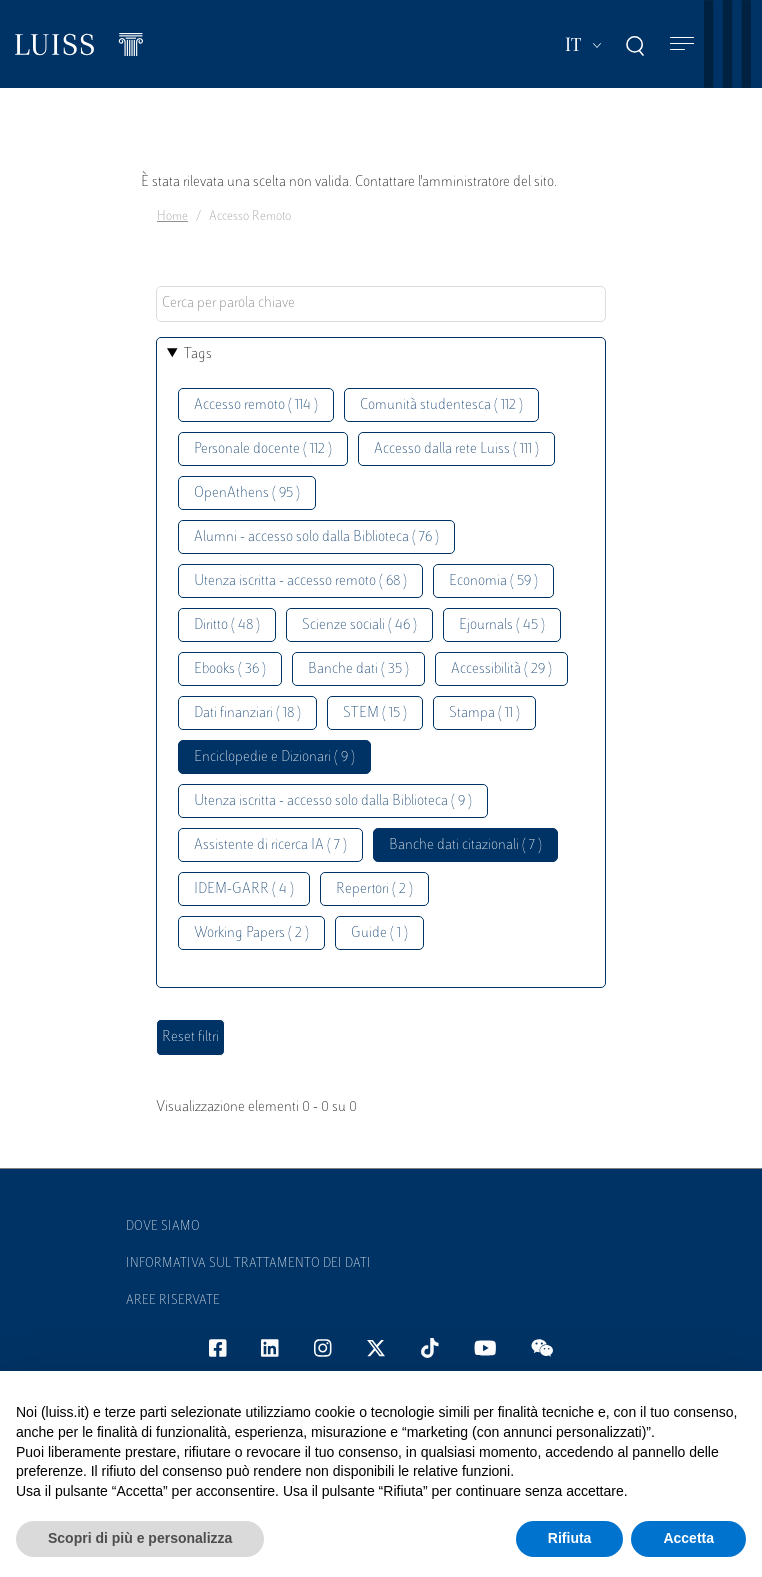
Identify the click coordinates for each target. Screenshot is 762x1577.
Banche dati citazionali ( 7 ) (465, 845)
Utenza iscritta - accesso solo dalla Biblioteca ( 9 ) (333, 801)
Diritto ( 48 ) (227, 625)
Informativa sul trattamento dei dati (248, 1264)
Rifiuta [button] (570, 1538)
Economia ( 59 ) (493, 581)
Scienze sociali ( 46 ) (359, 625)
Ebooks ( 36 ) (230, 669)
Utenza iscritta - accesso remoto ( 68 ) (300, 581)
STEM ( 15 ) (375, 713)
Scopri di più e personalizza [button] (140, 1538)
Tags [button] (198, 354)
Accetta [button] (688, 1538)
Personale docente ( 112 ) (263, 449)
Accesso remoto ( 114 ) (256, 405)
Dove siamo (163, 1227)
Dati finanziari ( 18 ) (247, 713)
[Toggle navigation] (682, 44)
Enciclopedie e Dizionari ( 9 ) (274, 757)
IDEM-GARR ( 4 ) (244, 889)
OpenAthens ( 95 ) (247, 493)
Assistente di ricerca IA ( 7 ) (270, 845)
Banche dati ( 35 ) (358, 669)
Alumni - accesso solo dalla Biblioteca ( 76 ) (316, 537)
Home (172, 217)
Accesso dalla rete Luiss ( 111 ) (456, 449)
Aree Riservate (173, 1301)
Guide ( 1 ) (379, 933)
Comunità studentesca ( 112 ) (441, 405)
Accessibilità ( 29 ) (501, 669)
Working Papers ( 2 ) (251, 933)
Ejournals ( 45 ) (502, 625)
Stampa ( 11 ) (484, 713)
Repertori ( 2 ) (374, 889)
